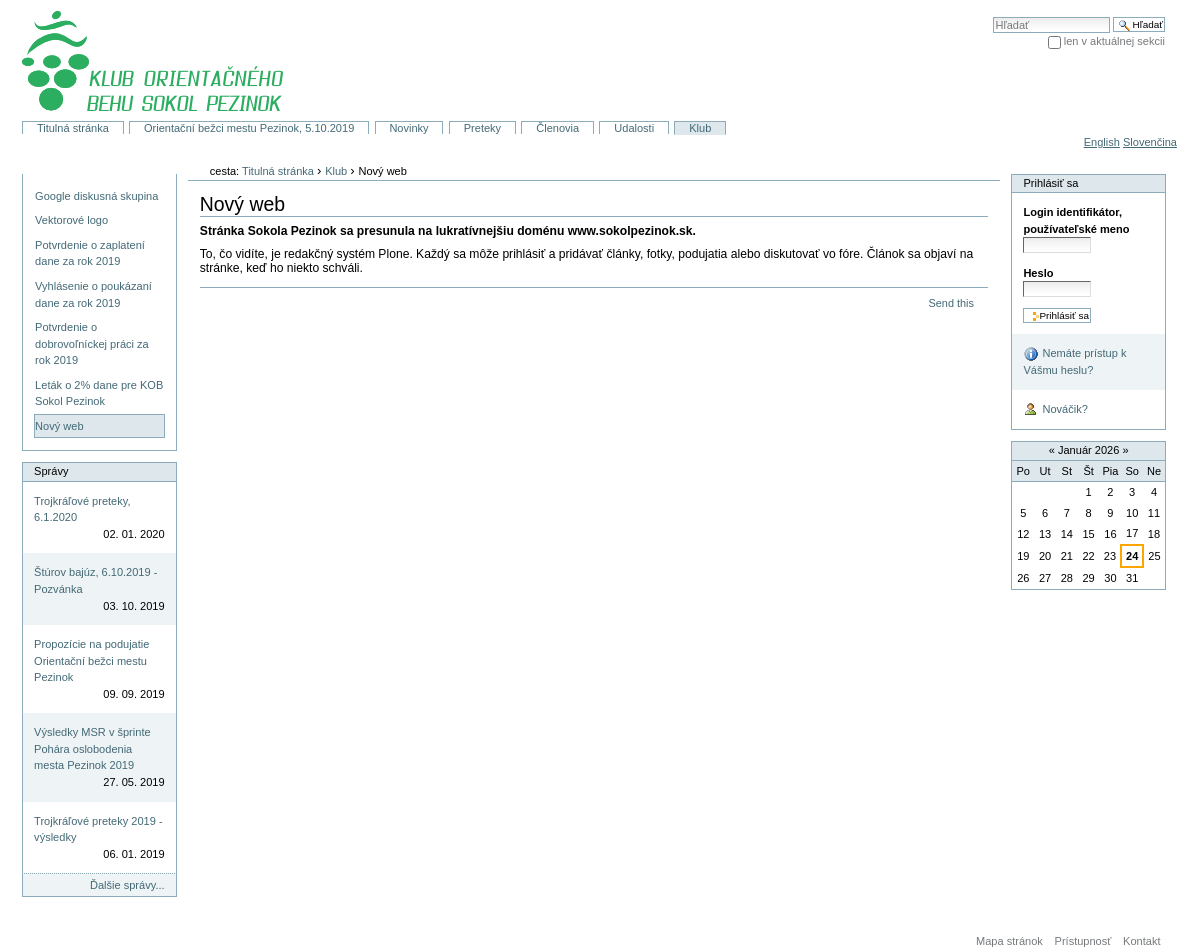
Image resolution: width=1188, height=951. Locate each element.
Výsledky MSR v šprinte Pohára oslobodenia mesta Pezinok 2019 (92, 748)
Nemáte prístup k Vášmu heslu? (1074, 361)
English (1102, 142)
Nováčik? (1055, 410)
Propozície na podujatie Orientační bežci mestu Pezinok (91, 660)
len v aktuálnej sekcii (1114, 41)
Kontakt (1141, 941)
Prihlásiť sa (1050, 183)
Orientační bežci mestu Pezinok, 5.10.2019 (249, 128)
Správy (51, 471)
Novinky (408, 128)
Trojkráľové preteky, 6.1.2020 (82, 509)
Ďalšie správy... (127, 885)
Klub (700, 128)
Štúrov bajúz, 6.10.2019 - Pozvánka (95, 580)
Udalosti (634, 128)
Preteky (482, 128)
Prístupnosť (1083, 941)
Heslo (1038, 273)
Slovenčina (1150, 142)
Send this (950, 303)
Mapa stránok (1009, 941)
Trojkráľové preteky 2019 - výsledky (98, 829)
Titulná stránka (73, 128)
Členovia (557, 128)
